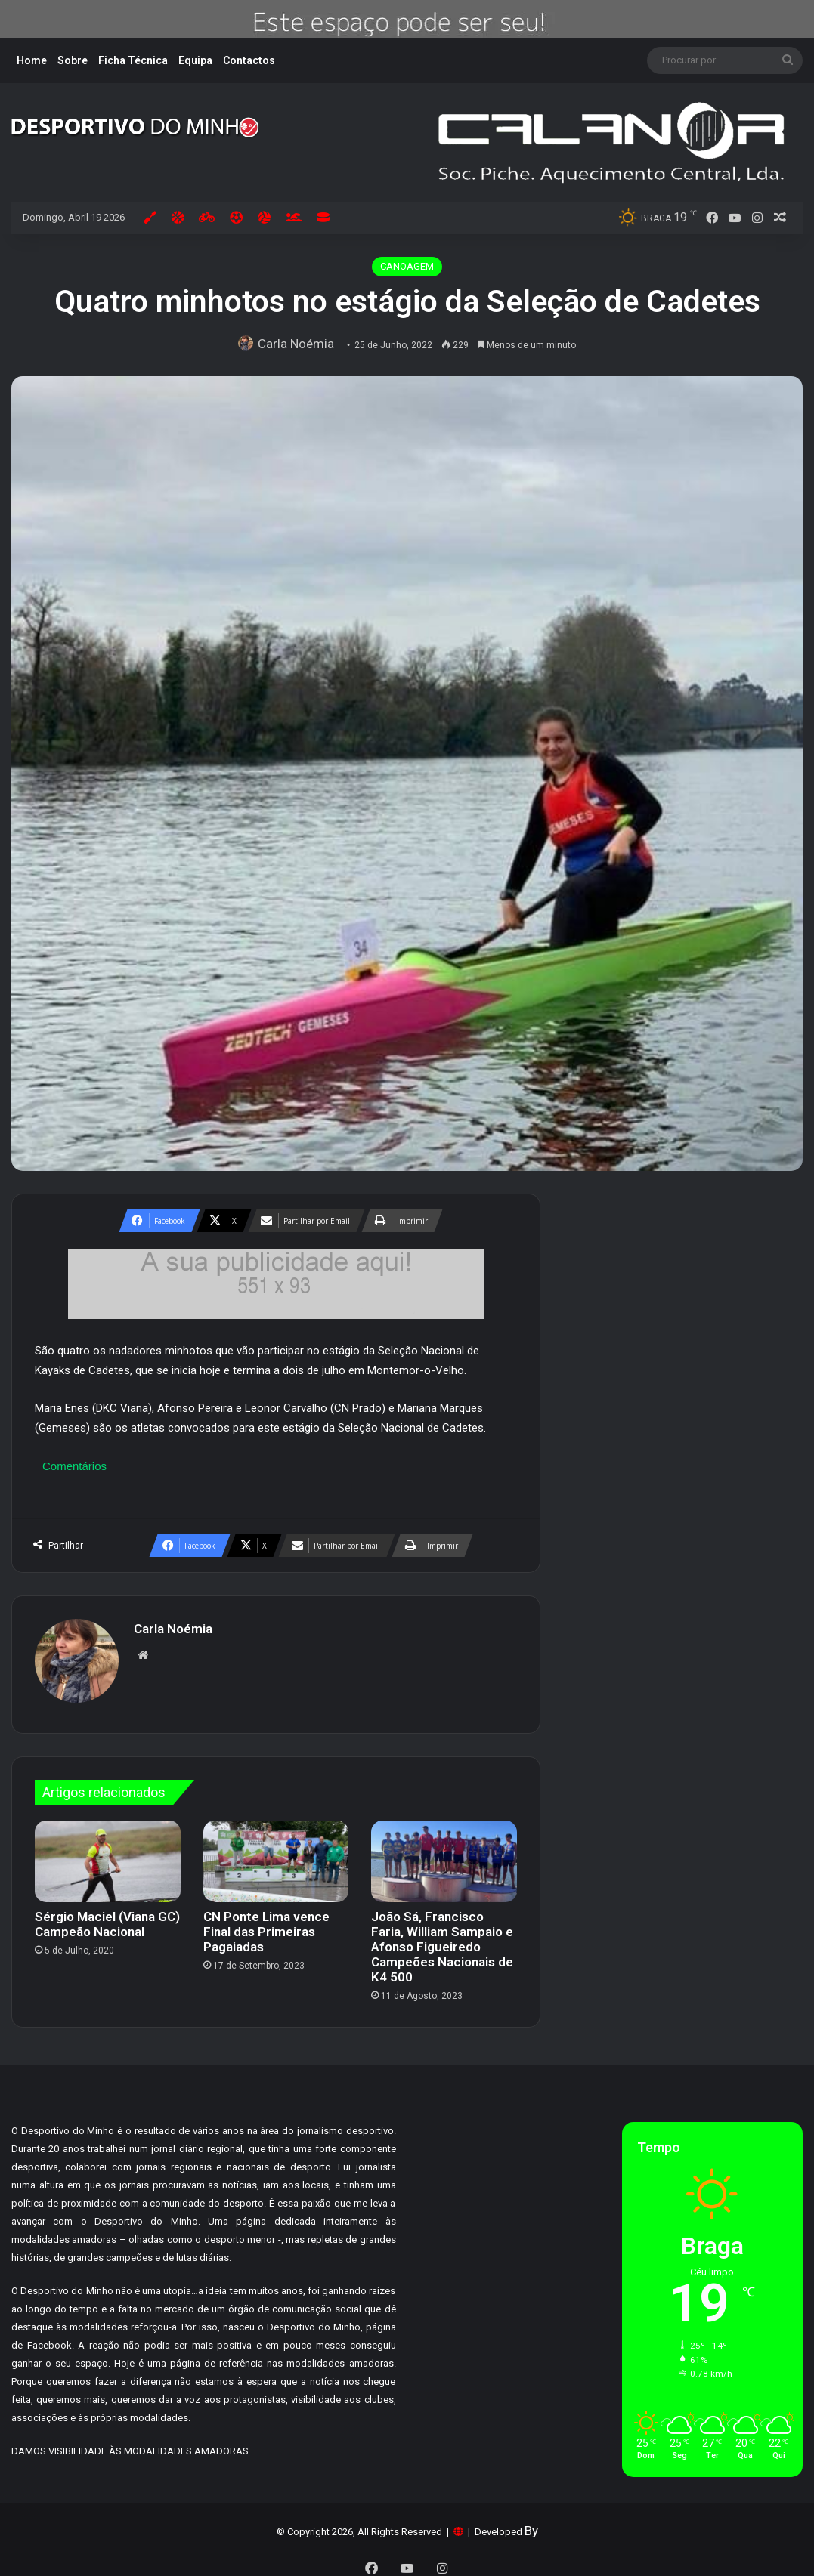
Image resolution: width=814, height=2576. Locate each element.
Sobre (72, 60)
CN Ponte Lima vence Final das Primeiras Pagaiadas (266, 1924)
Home (32, 60)
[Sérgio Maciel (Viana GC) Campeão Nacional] (108, 1854)
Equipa (195, 60)
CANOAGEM (407, 266)
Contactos (249, 60)
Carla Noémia (299, 343)
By (531, 2523)
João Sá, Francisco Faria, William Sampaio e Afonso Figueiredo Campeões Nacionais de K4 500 (442, 1940)
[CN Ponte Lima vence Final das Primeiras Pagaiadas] (276, 1854)
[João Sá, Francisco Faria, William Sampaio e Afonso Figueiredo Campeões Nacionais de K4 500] (444, 1854)
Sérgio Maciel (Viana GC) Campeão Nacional (107, 1917)
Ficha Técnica (133, 60)
